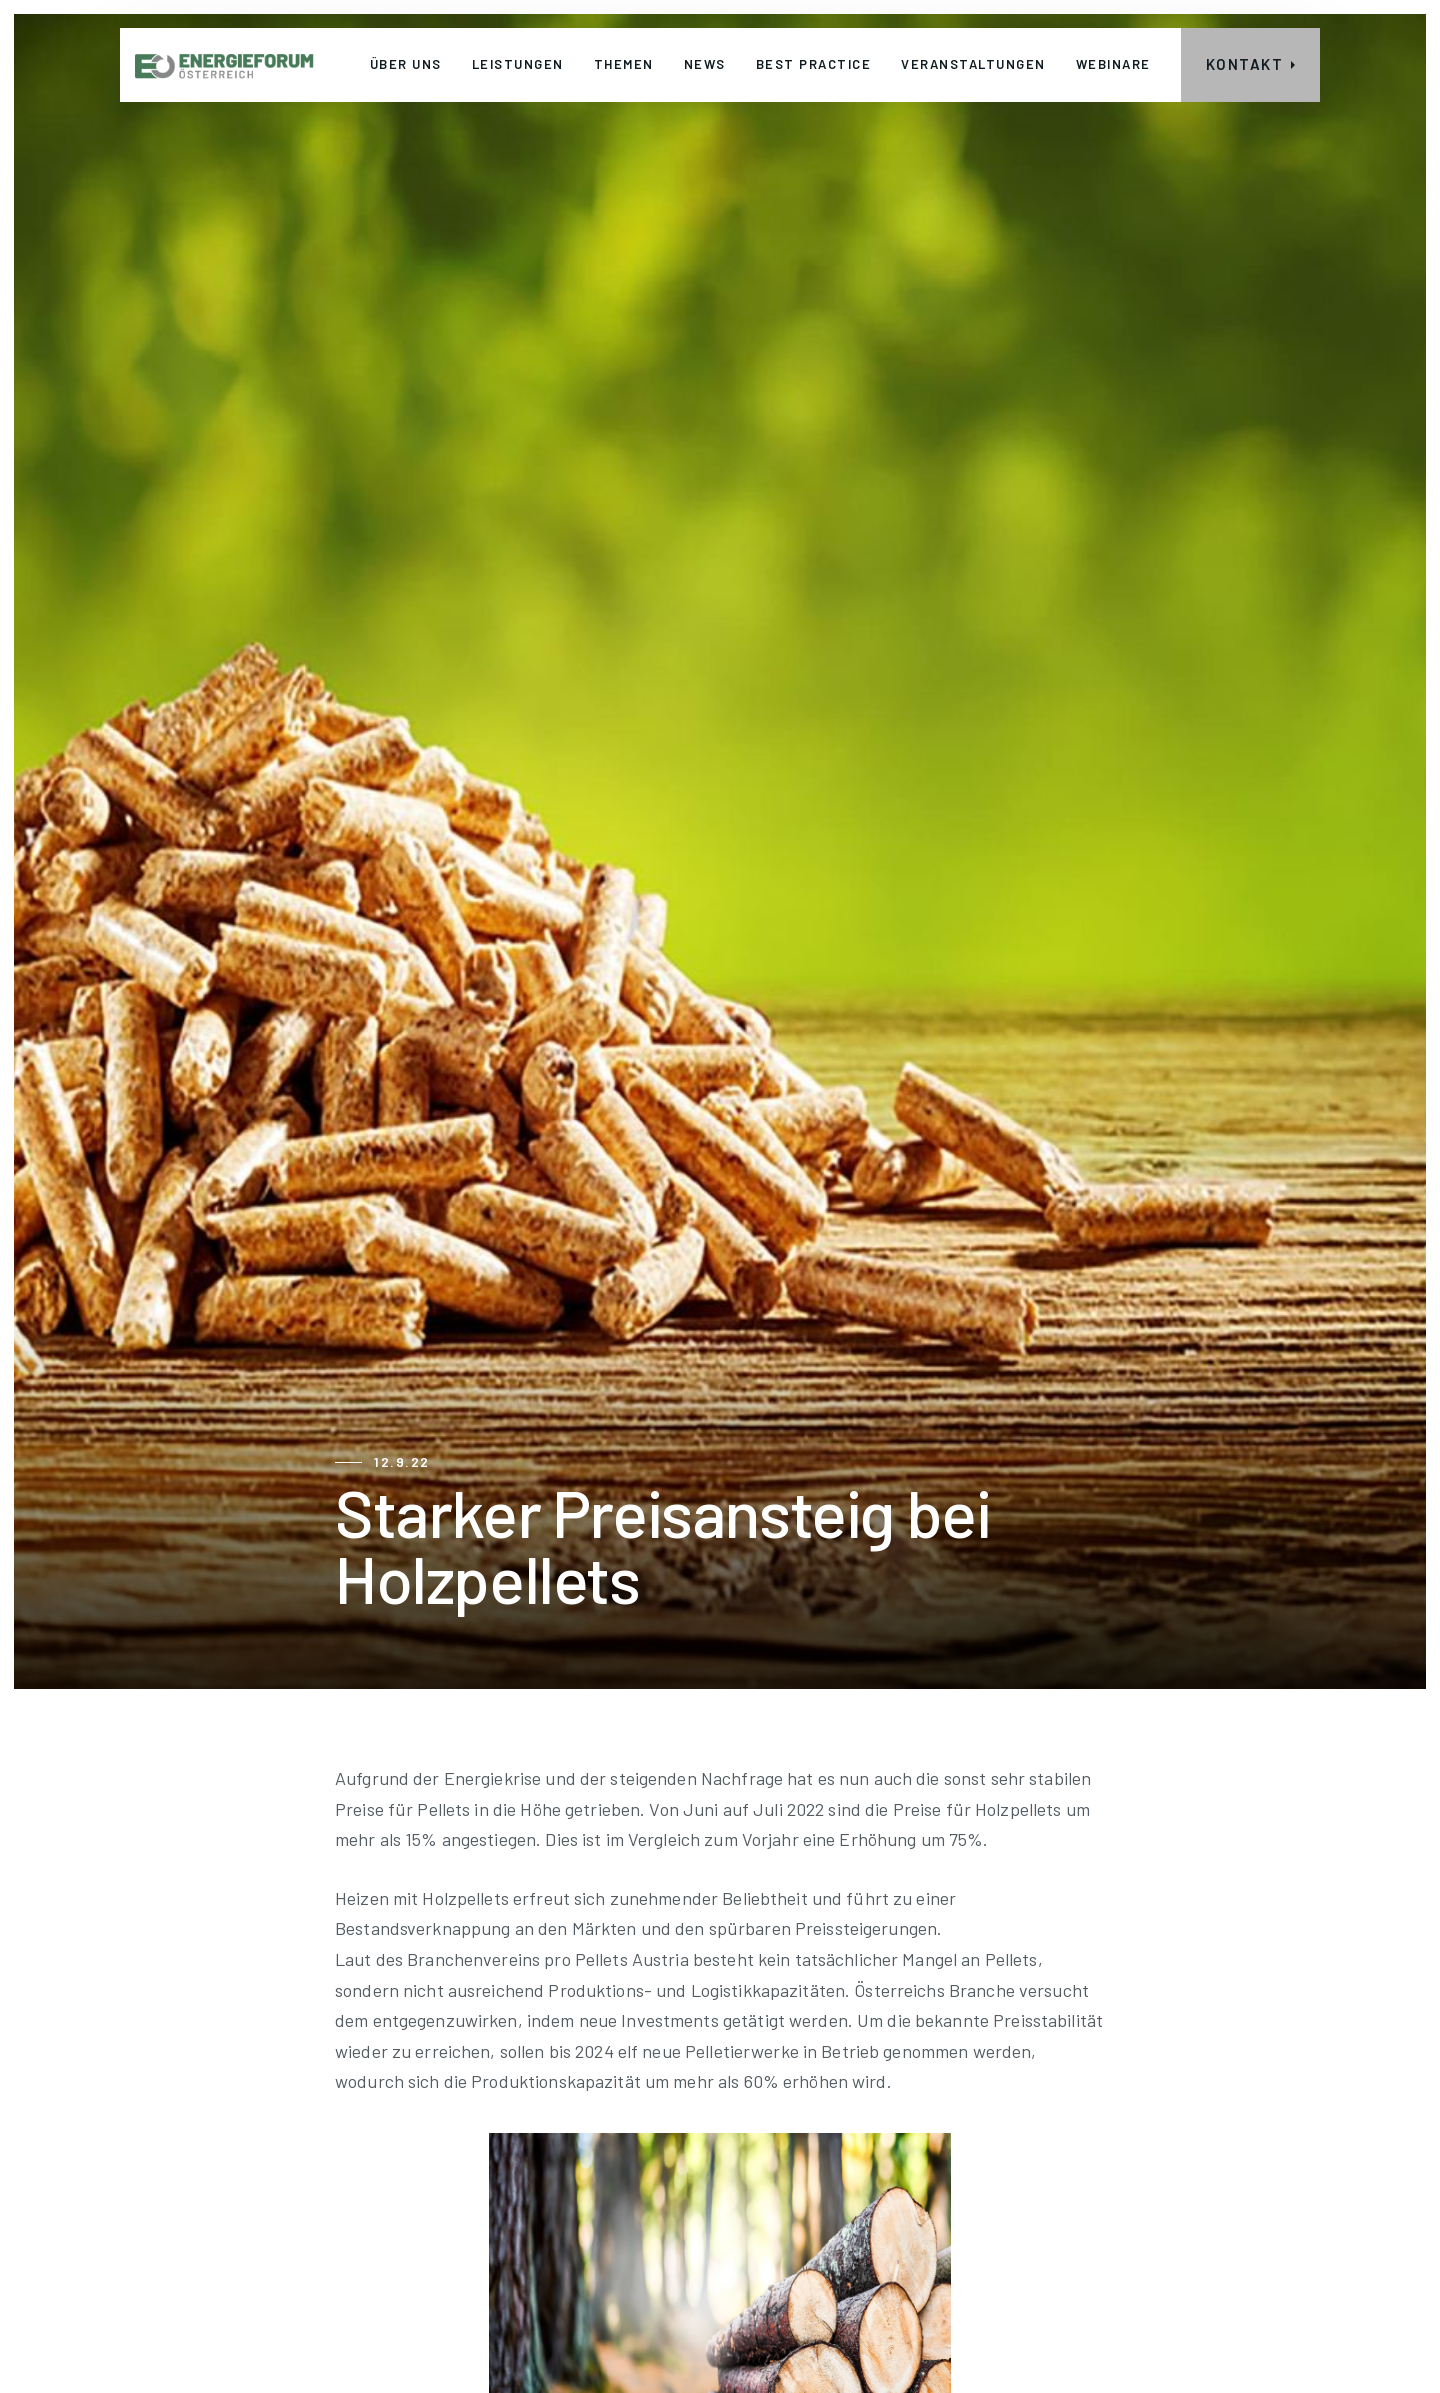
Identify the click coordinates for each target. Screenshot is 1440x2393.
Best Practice (814, 64)
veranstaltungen (973, 64)
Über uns (406, 64)
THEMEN (624, 64)
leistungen (518, 64)
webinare (1113, 64)
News (705, 64)
